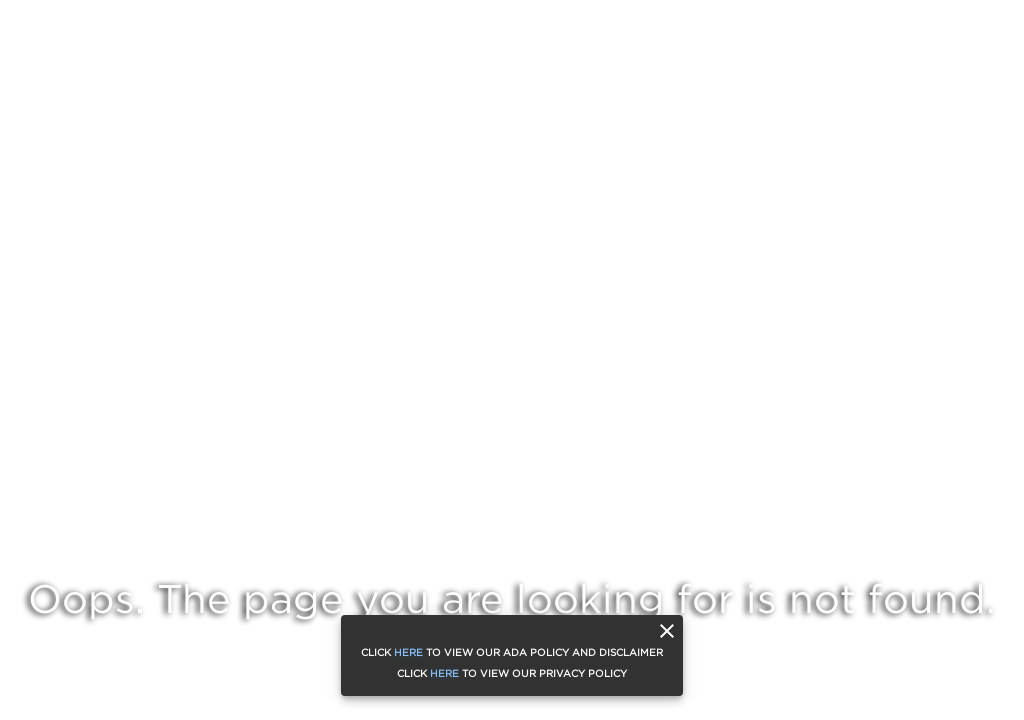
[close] (667, 631)
